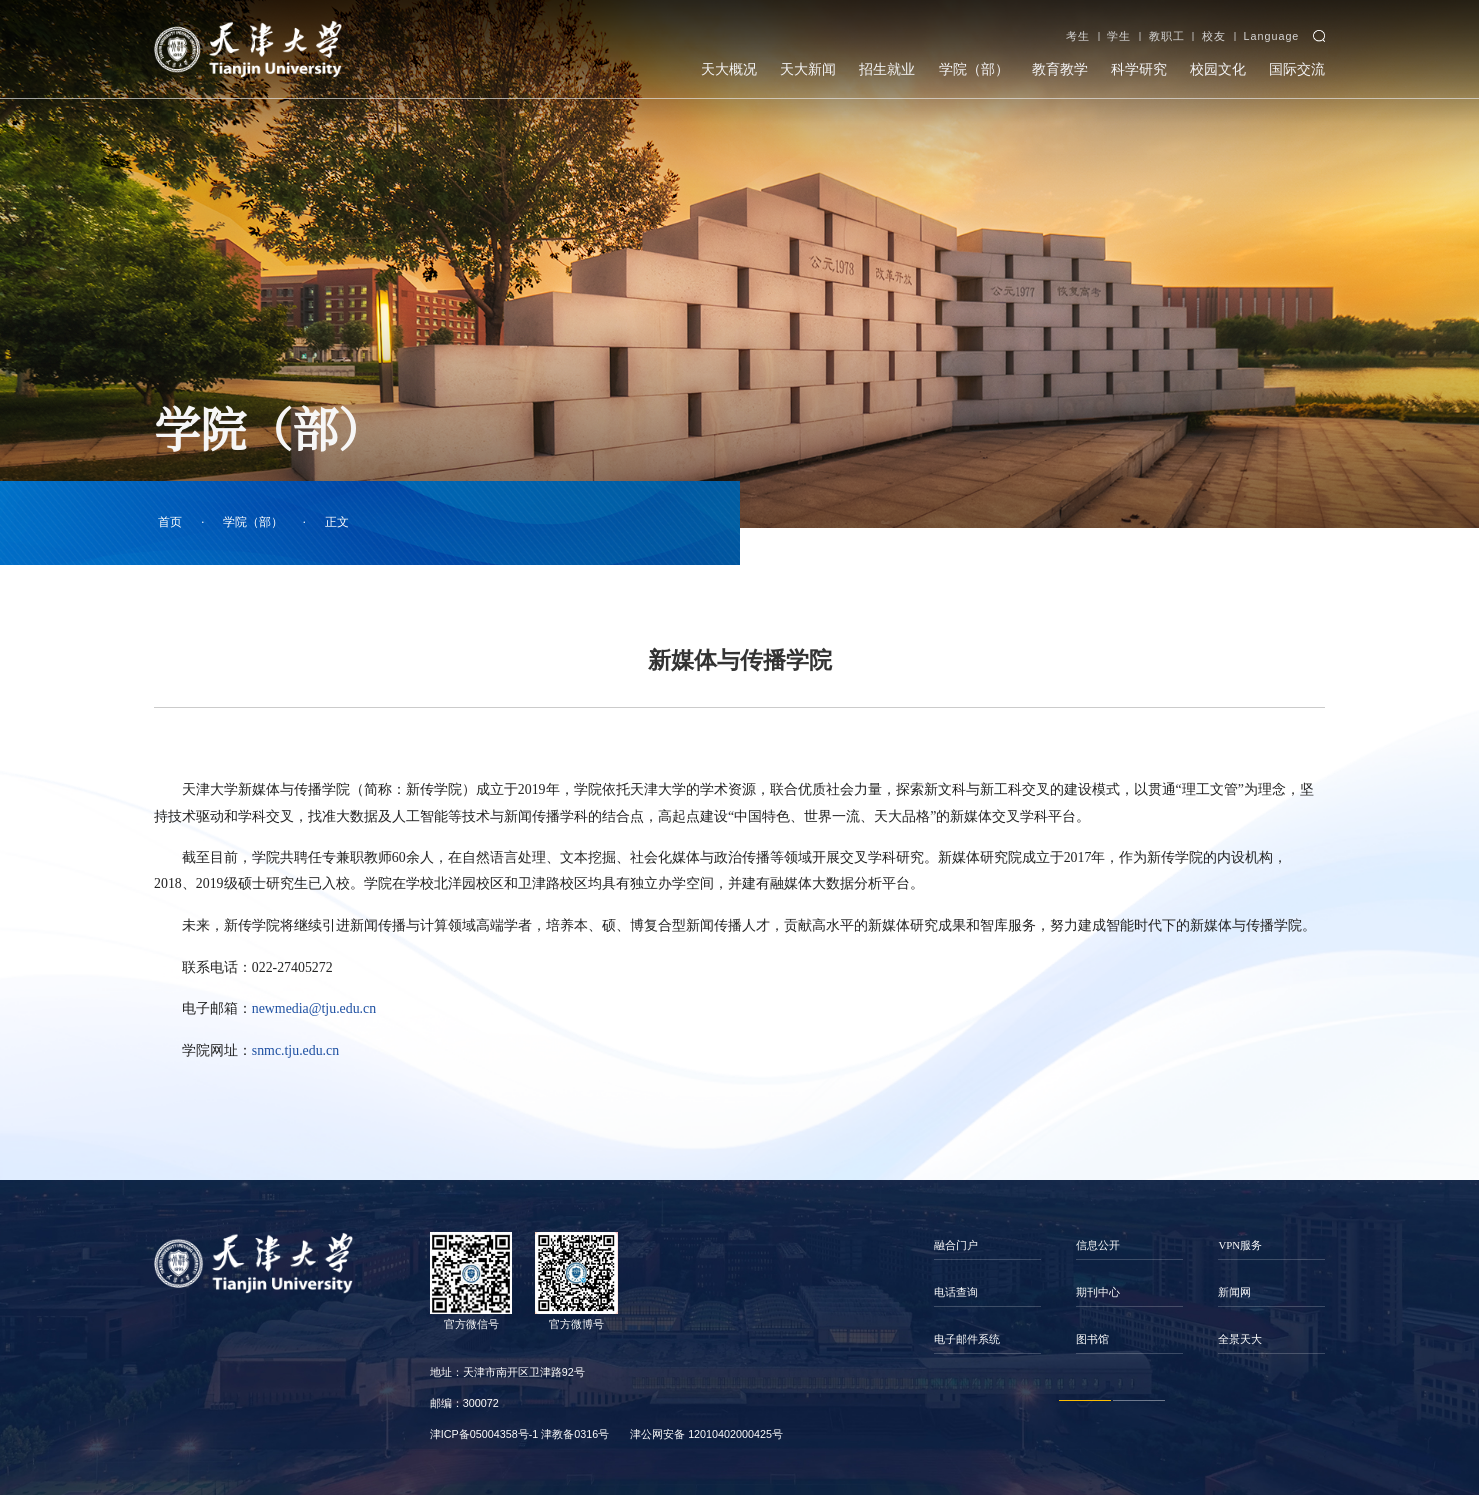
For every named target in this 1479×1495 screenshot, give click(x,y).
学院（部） (974, 69)
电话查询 (956, 1292)
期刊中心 (1098, 1292)
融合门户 (956, 1245)
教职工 (1167, 36)
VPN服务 (1240, 1245)
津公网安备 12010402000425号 (706, 1434)
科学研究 (1139, 69)
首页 (170, 522)
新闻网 (1234, 1292)
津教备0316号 (575, 1434)
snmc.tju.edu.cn (295, 1050)
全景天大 (1240, 1339)
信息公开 (1098, 1245)
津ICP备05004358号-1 (484, 1434)
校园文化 (1218, 69)
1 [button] (1085, 1401)
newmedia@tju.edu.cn (314, 1008)
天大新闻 (808, 69)
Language (1271, 36)
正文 (337, 522)
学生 (1119, 36)
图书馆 (1092, 1339)
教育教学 (1060, 69)
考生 (1078, 36)
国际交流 (1297, 69)
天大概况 (729, 69)
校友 (1214, 36)
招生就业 (887, 69)
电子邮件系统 (967, 1339)
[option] (988, 1293)
